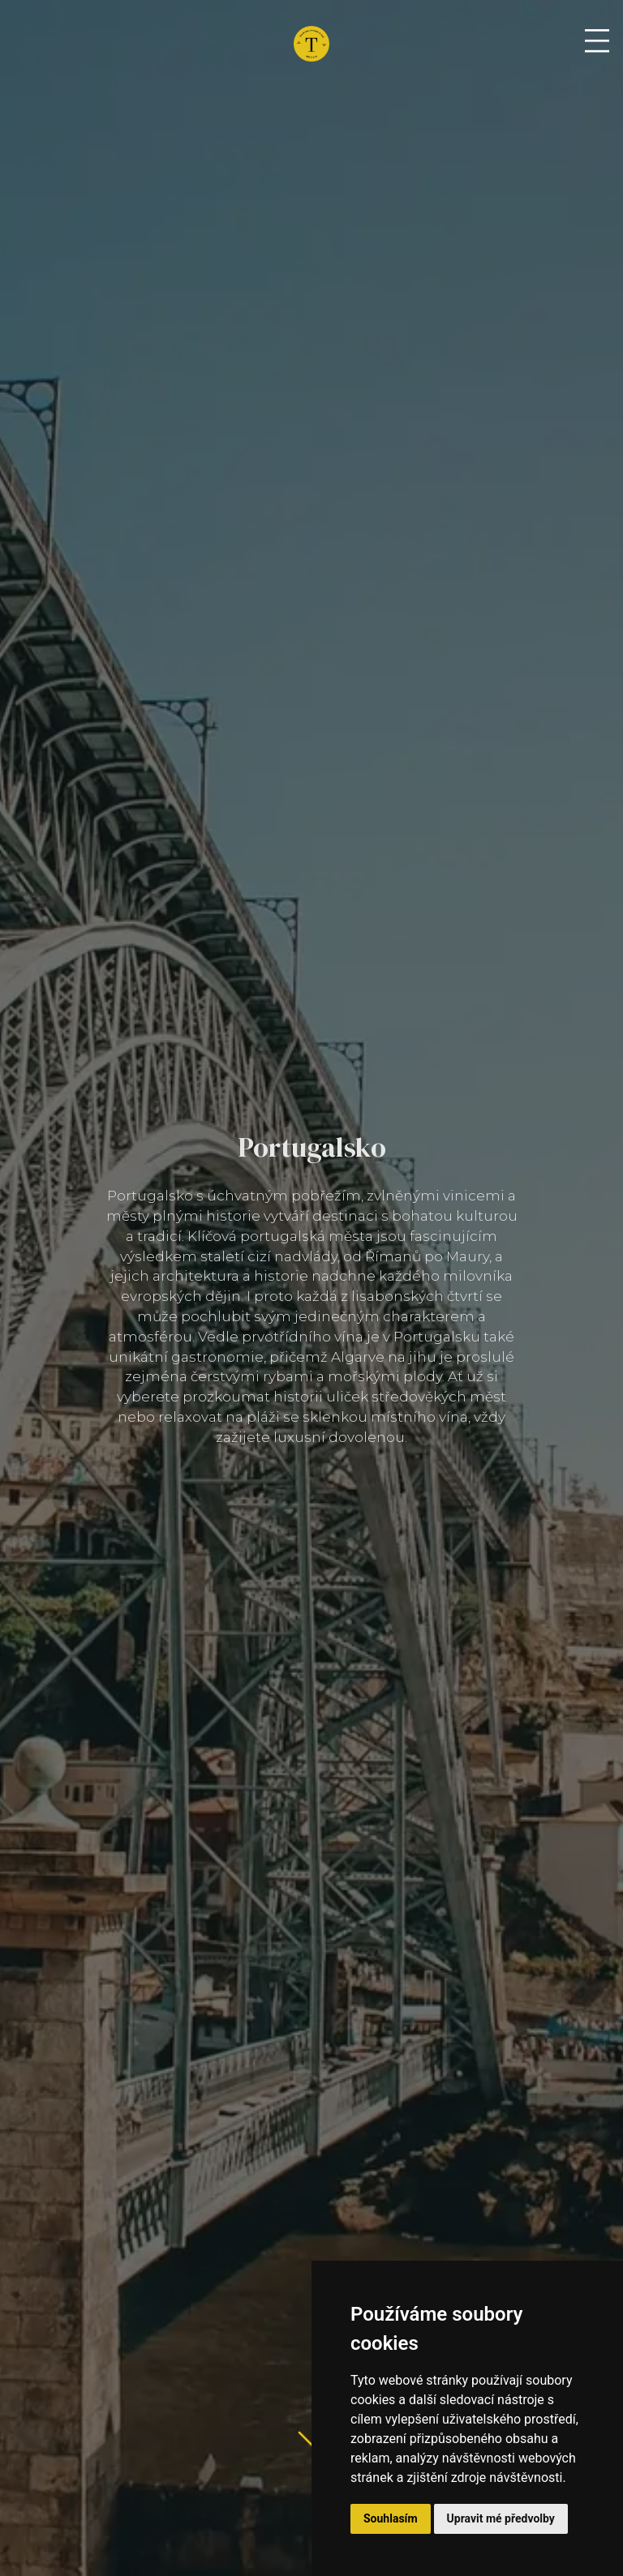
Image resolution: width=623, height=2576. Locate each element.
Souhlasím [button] (390, 2518)
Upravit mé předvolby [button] (501, 2518)
